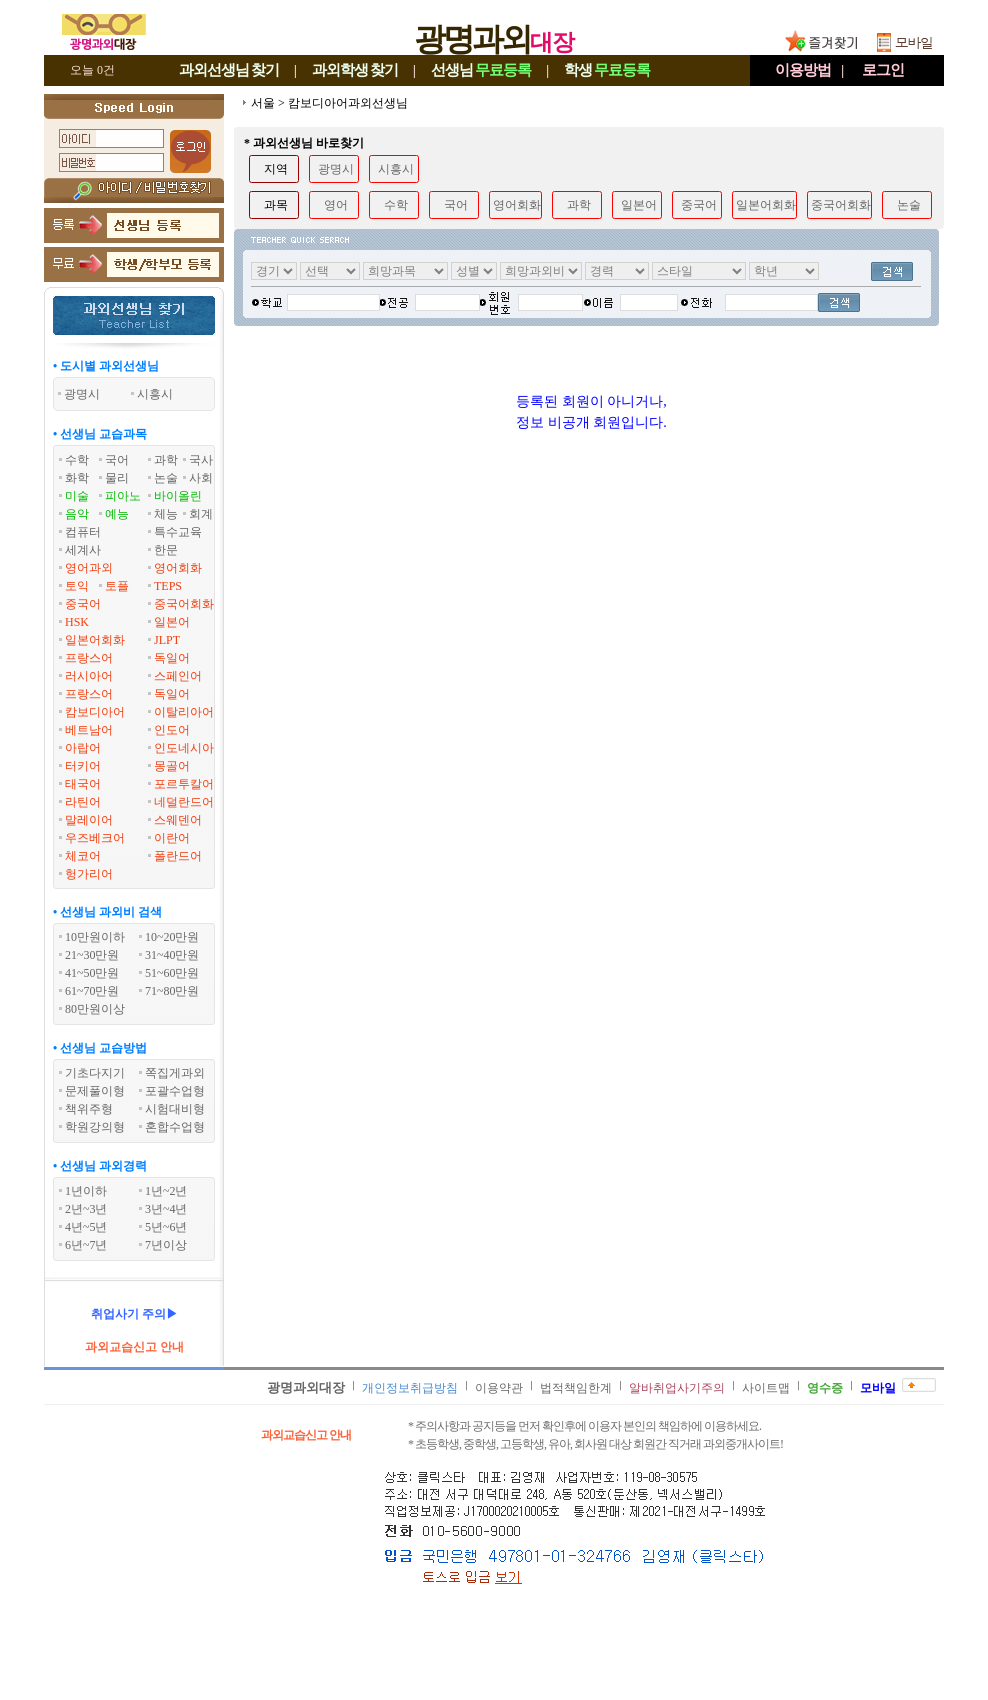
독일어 (172, 658)
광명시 (336, 169)
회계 (201, 514)
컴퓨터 (83, 532)
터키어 (83, 766)
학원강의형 (95, 1127)
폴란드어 (178, 856)
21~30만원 (92, 955)
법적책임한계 (576, 1388)
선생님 (481, 70)
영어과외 (89, 568)
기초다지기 (95, 1073)
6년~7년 (86, 1245)
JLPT (167, 640)
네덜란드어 (184, 802)
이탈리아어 (184, 712)
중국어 (83, 604)
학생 (607, 70)
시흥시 (396, 169)
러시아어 (89, 676)
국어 (117, 460)
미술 (77, 496)
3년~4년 (166, 1209)
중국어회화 (184, 604)
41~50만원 (92, 973)
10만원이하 (95, 937)
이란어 (172, 838)
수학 (77, 460)
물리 (117, 478)
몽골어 (172, 766)
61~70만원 (92, 991)
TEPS (168, 586)
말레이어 (89, 820)
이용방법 (803, 70)
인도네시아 (184, 748)
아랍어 (83, 748)
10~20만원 (172, 937)
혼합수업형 (175, 1127)
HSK (77, 622)
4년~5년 (86, 1227)
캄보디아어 (95, 712)
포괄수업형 (175, 1091)
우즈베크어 (95, 838)
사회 (201, 478)
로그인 (883, 70)
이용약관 (499, 1388)
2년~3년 (86, 1209)
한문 (166, 550)
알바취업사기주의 (677, 1388)
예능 (117, 514)
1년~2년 (166, 1191)
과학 (166, 460)
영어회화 (178, 568)
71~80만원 (172, 991)
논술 (166, 478)
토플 (117, 586)
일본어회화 (95, 640)
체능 (166, 514)
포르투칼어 (184, 784)
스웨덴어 (178, 820)
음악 (77, 514)
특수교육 (178, 532)
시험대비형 (175, 1109)
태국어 (83, 784)
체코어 (83, 856)
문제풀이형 (95, 1091)
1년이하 (86, 1191)
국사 (201, 460)
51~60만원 (172, 973)
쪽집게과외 (175, 1073)
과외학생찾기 (355, 70)
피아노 (123, 496)
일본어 (172, 622)
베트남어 (89, 730)
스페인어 (178, 676)
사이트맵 (766, 1388)
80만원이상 (95, 1009)
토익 (77, 586)
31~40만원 (172, 955)
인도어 (172, 730)
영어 (336, 205)
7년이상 (166, 1245)
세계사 (83, 550)
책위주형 (89, 1109)
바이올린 (178, 496)
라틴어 (83, 802)
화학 (77, 478)
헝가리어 (89, 874)
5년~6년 (166, 1227)
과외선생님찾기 (229, 70)
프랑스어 (89, 658)
